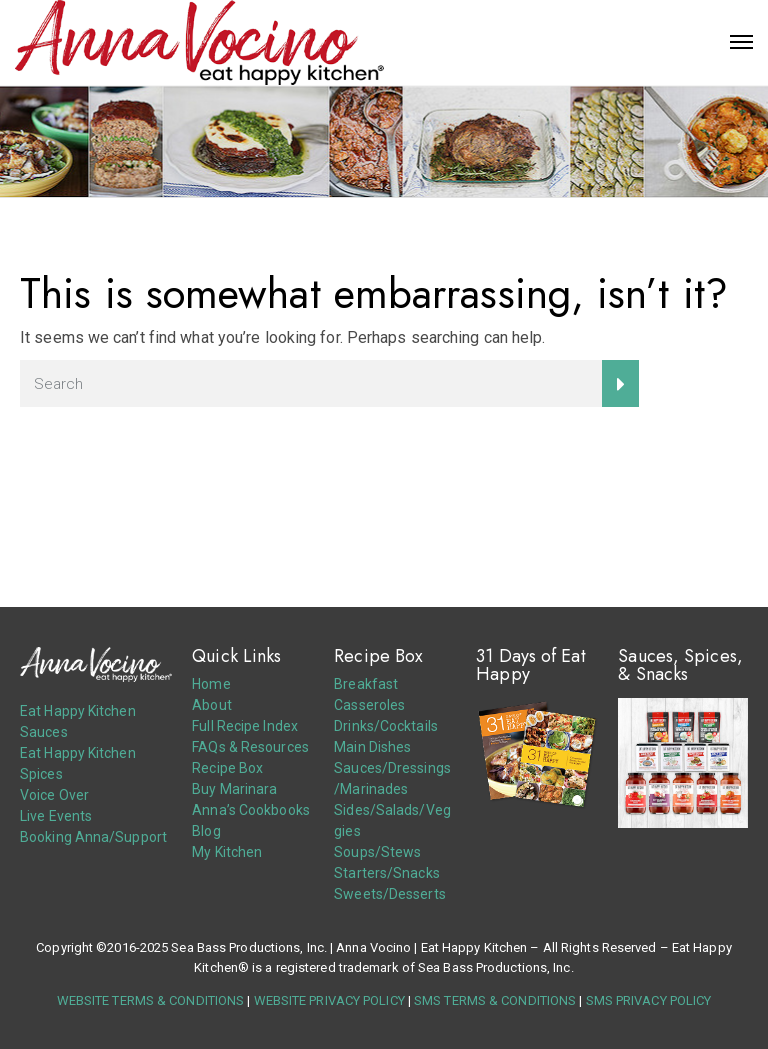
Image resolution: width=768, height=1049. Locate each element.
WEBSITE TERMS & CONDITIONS (151, 1000)
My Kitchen (227, 852)
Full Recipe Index (245, 726)
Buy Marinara (234, 789)
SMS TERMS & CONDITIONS (495, 1000)
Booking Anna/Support (93, 837)
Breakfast (366, 684)
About (212, 705)
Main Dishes (372, 747)
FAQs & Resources (250, 747)
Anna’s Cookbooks (251, 810)
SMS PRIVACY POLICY (649, 1000)
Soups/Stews (377, 852)
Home (211, 684)
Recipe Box (227, 768)
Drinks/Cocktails (386, 726)
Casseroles (369, 705)
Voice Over (54, 795)
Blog (206, 831)
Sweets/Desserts (390, 894)
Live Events (56, 816)
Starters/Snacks (387, 873)
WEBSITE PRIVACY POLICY (329, 1000)
